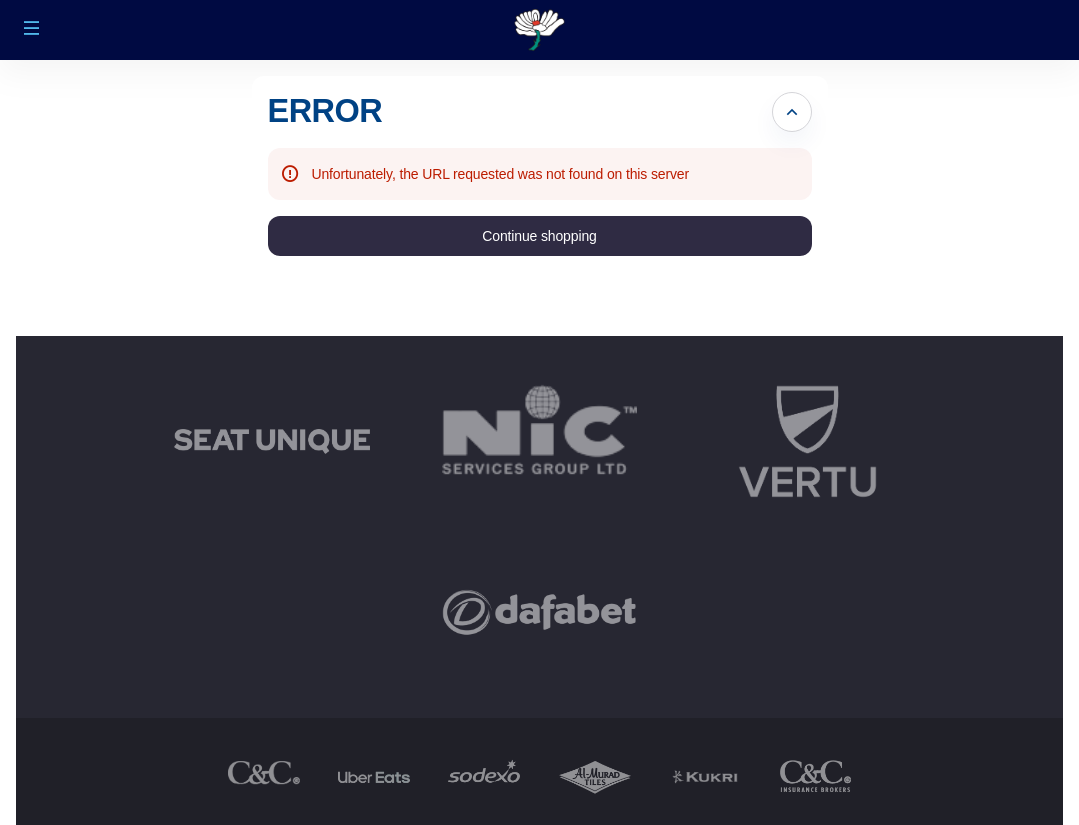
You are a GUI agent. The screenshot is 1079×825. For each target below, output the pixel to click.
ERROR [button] (325, 111)
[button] (32, 28)
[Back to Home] (539, 30)
